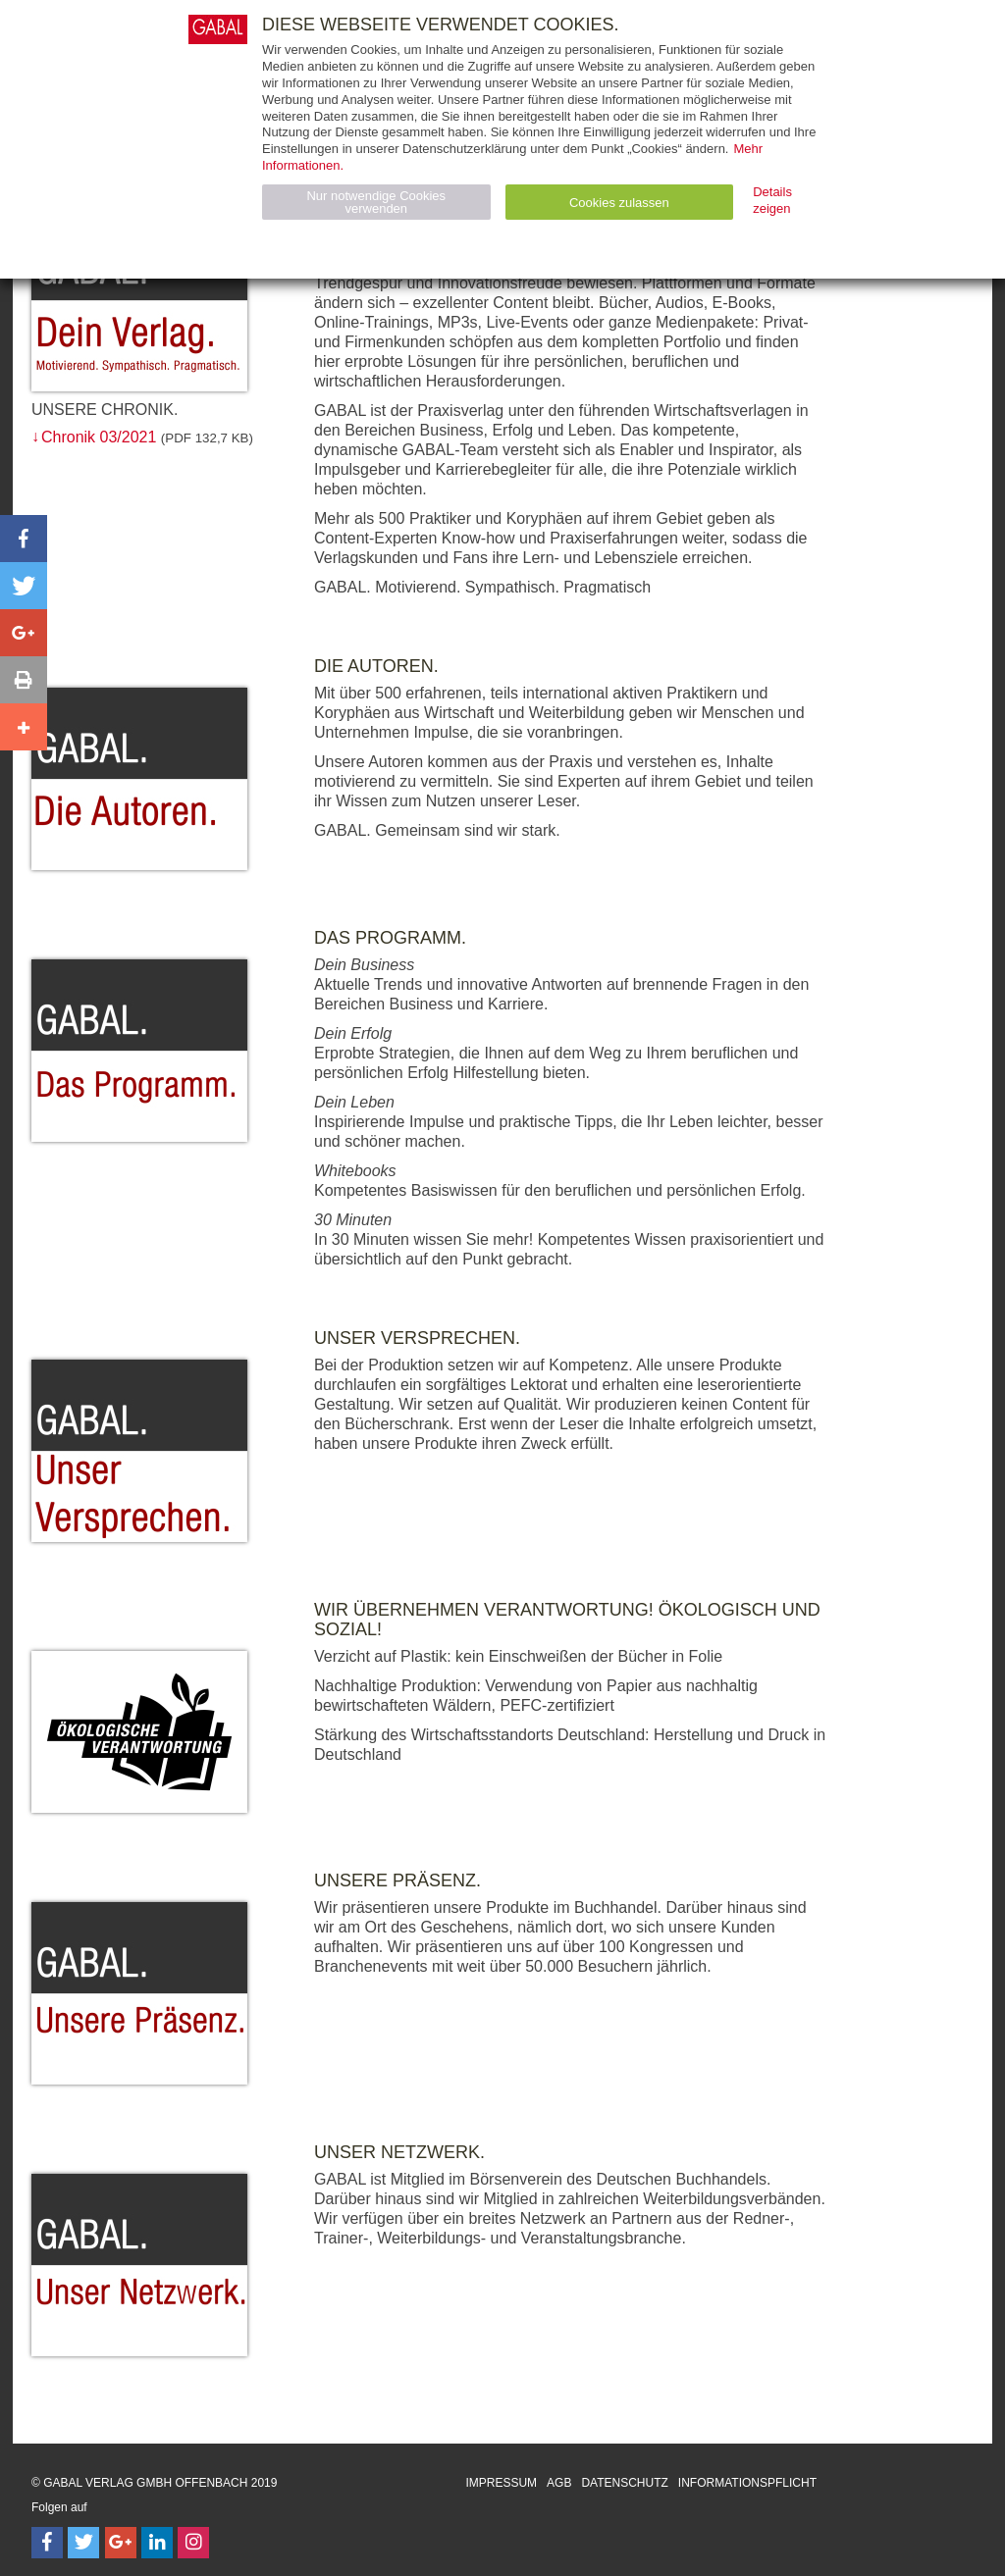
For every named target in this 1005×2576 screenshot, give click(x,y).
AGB (559, 2483)
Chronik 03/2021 (98, 437)
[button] (23, 538)
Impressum (501, 2483)
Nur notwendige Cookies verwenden (376, 202)
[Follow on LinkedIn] (157, 2542)
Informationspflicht (747, 2483)
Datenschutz (624, 2483)
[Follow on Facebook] (47, 2542)
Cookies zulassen (619, 202)
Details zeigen (772, 200)
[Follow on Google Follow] (120, 2542)
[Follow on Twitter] (83, 2542)
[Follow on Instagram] (193, 2542)
